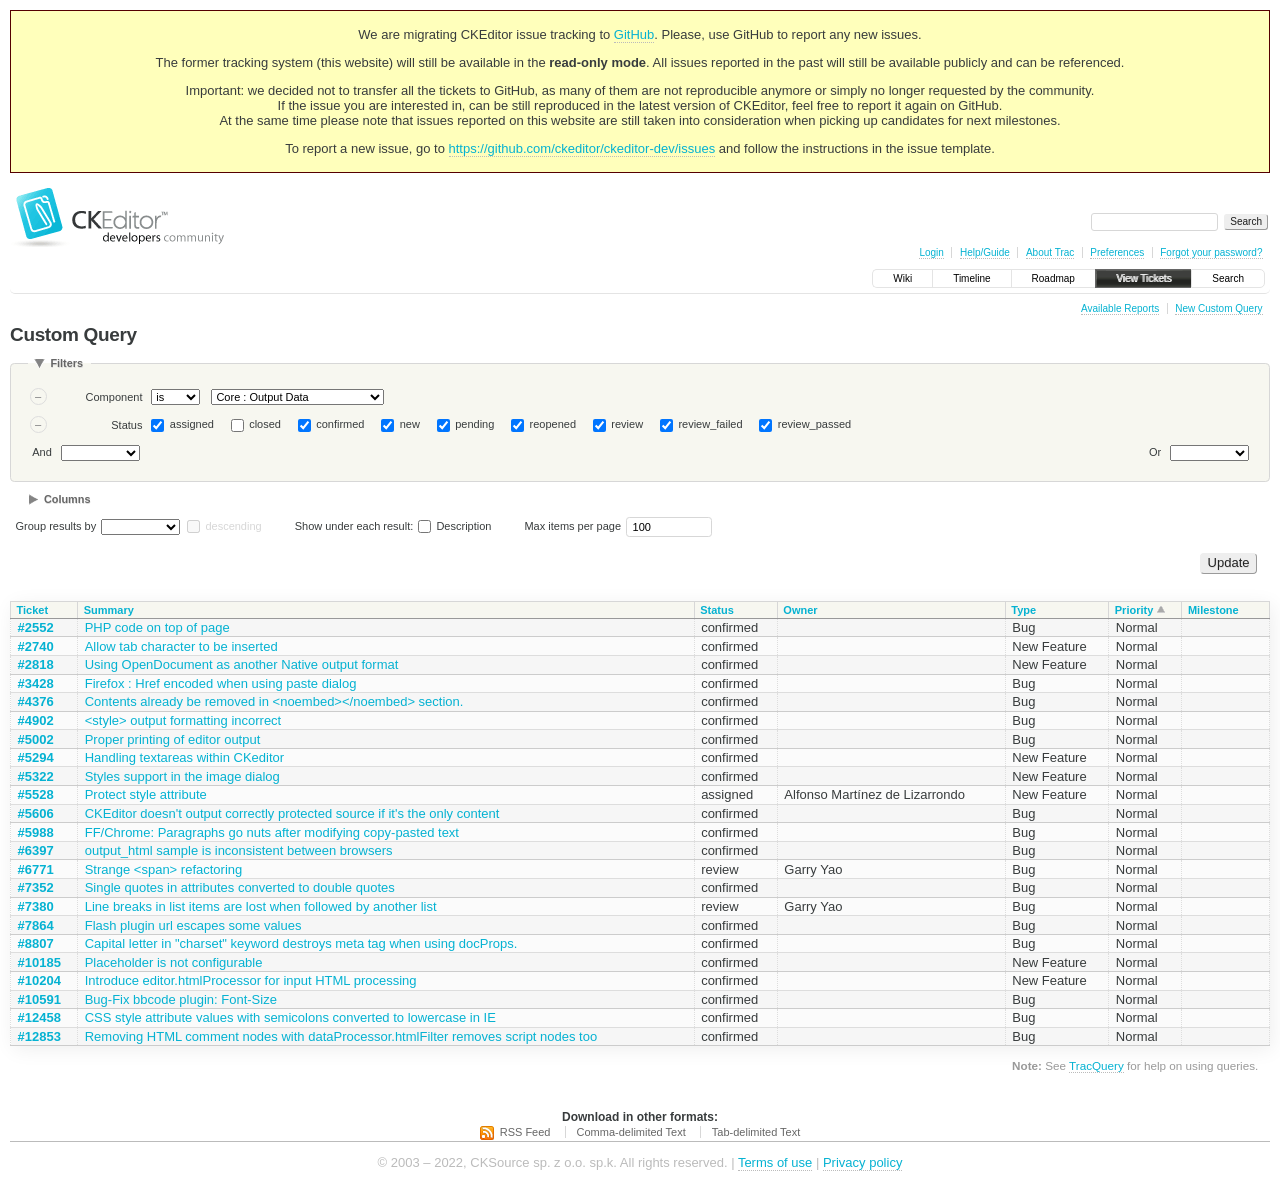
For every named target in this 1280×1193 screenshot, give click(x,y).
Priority (1134, 610)
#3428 (36, 683)
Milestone (1213, 610)
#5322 (36, 776)
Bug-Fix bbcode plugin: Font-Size (181, 999)
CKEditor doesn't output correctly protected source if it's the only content (292, 813)
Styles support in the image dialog (182, 776)
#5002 (36, 739)
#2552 (36, 627)
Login (931, 252)
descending (233, 526)
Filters (66, 363)
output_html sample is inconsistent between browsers (239, 850)
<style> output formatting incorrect (183, 720)
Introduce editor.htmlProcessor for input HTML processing (251, 980)
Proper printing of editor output (173, 739)
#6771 (36, 869)
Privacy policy (862, 1162)
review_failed (710, 424)
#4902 (36, 720)
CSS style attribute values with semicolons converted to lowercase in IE (290, 1017)
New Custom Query (1218, 308)
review (627, 424)
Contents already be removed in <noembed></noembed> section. (274, 701)
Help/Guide (985, 252)
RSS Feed (525, 1132)
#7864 (36, 925)
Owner (800, 610)
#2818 (36, 664)
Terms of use (775, 1162)
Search (1228, 278)
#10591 (39, 999)
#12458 (39, 1017)
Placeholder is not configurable (174, 962)
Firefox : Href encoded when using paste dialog (221, 683)
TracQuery (1096, 1065)
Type (1023, 610)
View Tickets (1143, 278)
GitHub (634, 34)
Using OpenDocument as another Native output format (242, 664)
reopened (553, 424)
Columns (67, 499)
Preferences (1117, 252)
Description (454, 526)
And (42, 452)
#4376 (36, 701)
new (410, 424)
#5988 (36, 832)
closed (265, 424)
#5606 (36, 813)
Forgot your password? (1211, 252)
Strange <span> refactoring (164, 869)
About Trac (1050, 252)
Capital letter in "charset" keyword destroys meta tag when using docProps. (301, 943)
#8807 (36, 943)
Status (126, 425)
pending (474, 424)
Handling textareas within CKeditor (184, 757)
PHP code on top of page (157, 627)
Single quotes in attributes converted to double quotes (240, 887)
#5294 (36, 757)
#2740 (36, 646)
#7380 (36, 906)
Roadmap (1053, 278)
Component (114, 397)
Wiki (902, 278)
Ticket (33, 610)
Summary (109, 610)
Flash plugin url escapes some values (193, 925)
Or (1155, 452)
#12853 (39, 1036)
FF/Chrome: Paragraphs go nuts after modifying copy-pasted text (272, 832)
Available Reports (1120, 308)
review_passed (814, 424)
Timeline (971, 278)
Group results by (56, 526)
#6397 (36, 850)
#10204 (39, 980)
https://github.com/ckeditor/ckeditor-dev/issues (582, 148)
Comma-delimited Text (631, 1132)
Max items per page (572, 526)
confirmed (340, 424)
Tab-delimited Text (756, 1132)
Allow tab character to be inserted (181, 646)
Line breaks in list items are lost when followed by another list (261, 906)
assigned (192, 424)
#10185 (39, 962)
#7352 (36, 887)
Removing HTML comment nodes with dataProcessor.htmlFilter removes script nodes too (341, 1036)
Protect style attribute (146, 794)
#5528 (36, 794)
